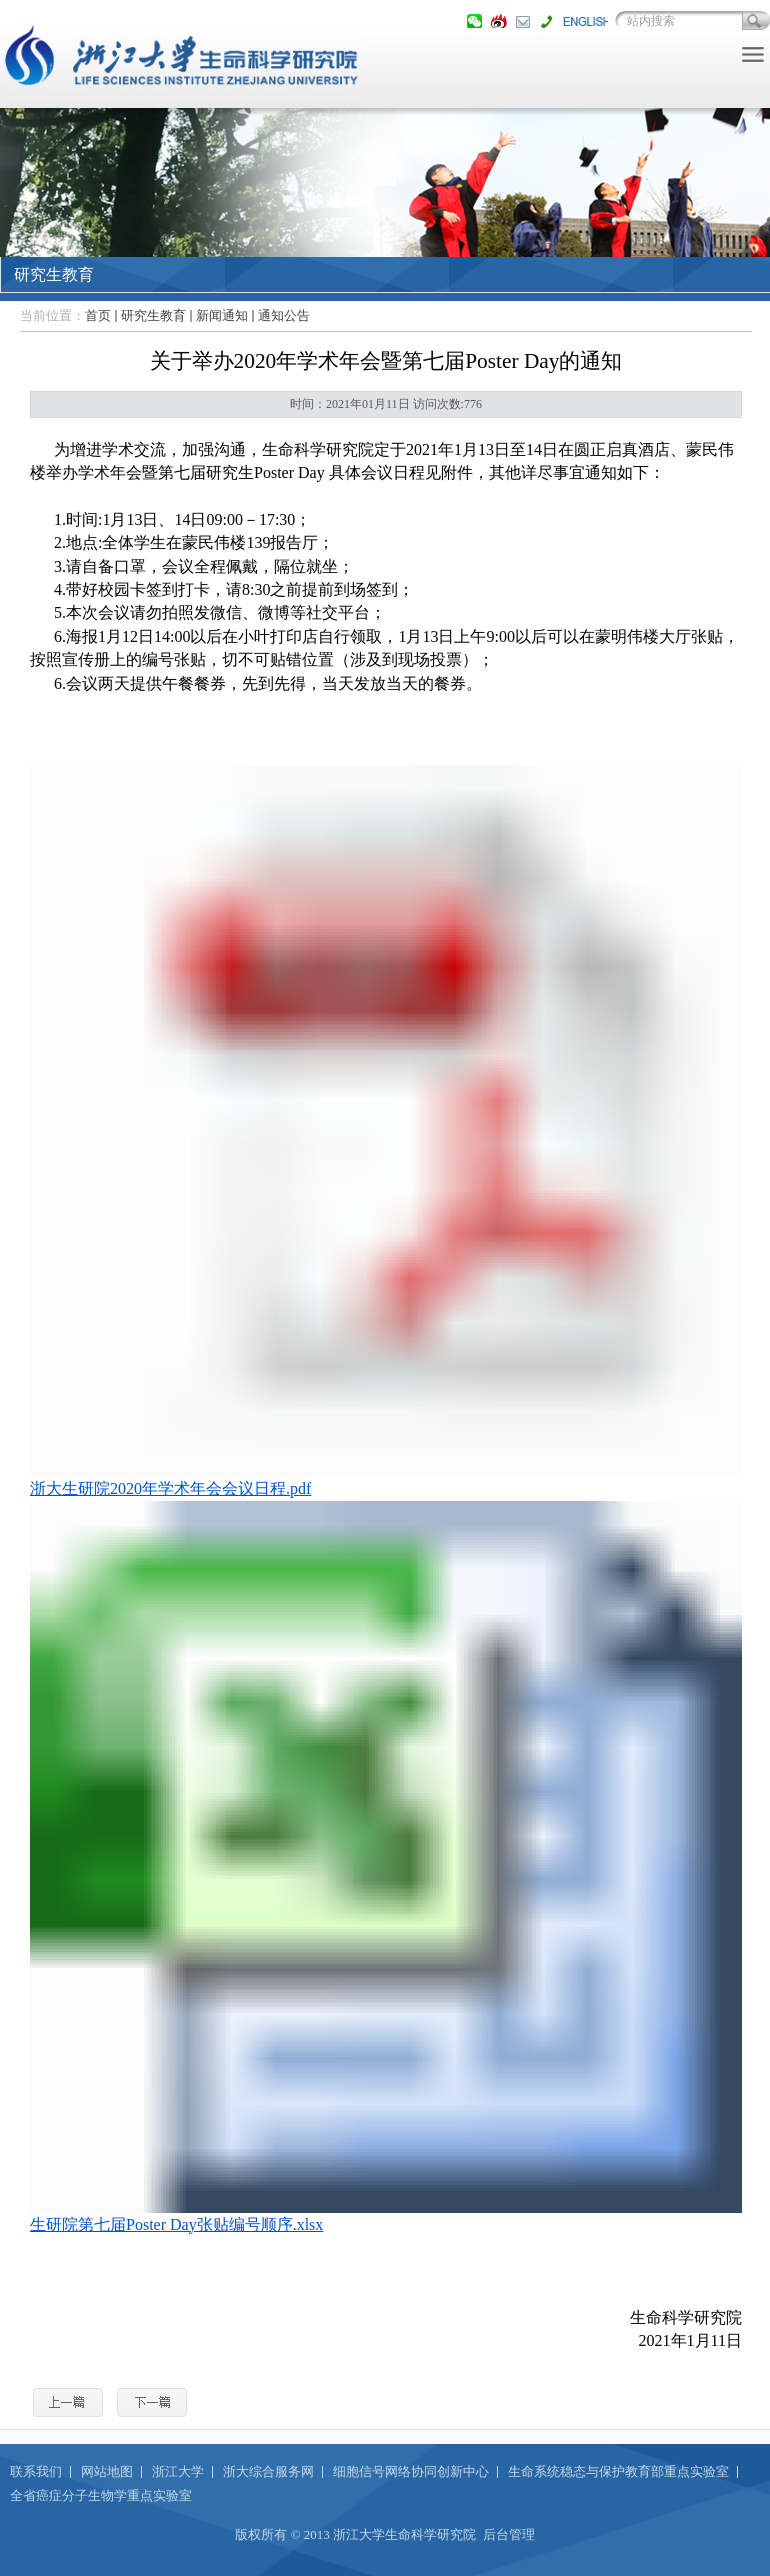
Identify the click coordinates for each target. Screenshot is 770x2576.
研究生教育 (153, 315)
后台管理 (509, 2534)
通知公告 (284, 315)
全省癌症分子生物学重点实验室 (101, 2495)
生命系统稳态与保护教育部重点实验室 (618, 2471)
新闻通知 (222, 315)
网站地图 (107, 2471)
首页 (98, 315)
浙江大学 (178, 2471)
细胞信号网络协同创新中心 (411, 2471)
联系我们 (36, 2471)
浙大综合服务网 (268, 2471)
